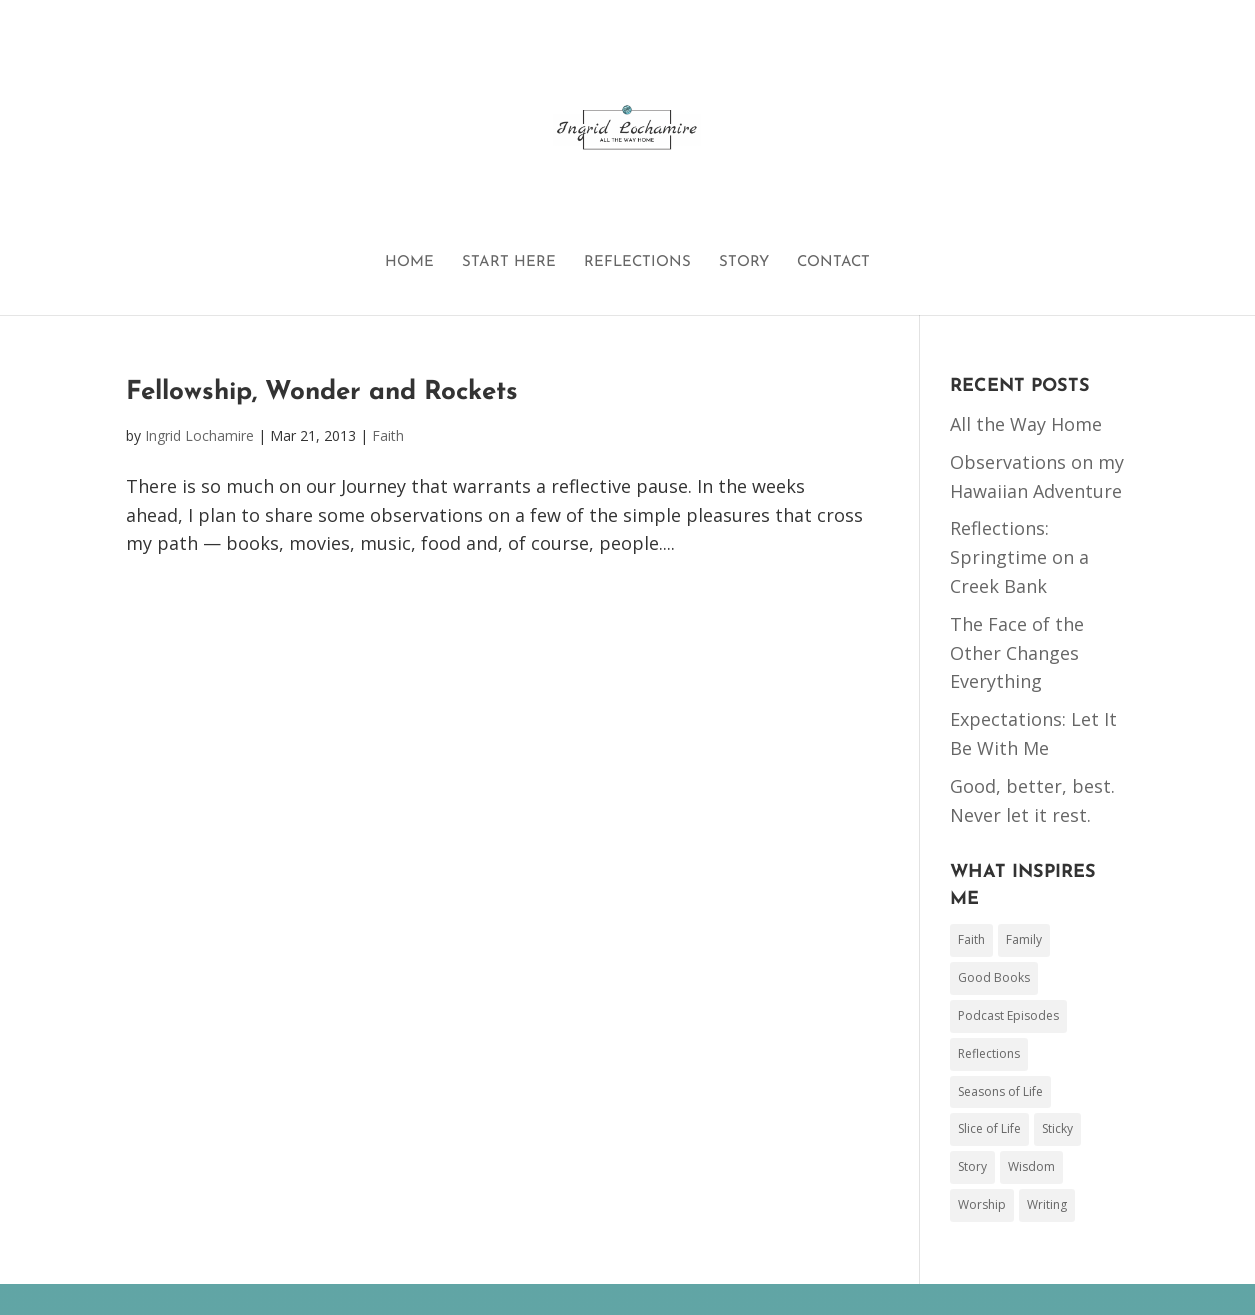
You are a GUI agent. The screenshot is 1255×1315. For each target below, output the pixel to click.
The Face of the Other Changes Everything (1017, 653)
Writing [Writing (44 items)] (1047, 1204)
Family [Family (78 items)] (1024, 939)
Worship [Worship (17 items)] (982, 1204)
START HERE (509, 263)
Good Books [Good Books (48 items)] (994, 977)
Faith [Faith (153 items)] (971, 939)
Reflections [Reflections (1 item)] (989, 1053)
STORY (744, 263)
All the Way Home (1026, 424)
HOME (409, 263)
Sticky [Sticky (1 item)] (1057, 1128)
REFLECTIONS (637, 263)
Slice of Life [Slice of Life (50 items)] (989, 1128)
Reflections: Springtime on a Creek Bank (1019, 557)
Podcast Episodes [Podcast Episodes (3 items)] (1008, 1015)
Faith (388, 435)
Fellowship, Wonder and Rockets (322, 392)
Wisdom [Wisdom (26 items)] (1031, 1166)
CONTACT (833, 263)
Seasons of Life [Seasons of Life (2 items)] (1000, 1091)
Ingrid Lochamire (199, 435)
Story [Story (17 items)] (972, 1166)
